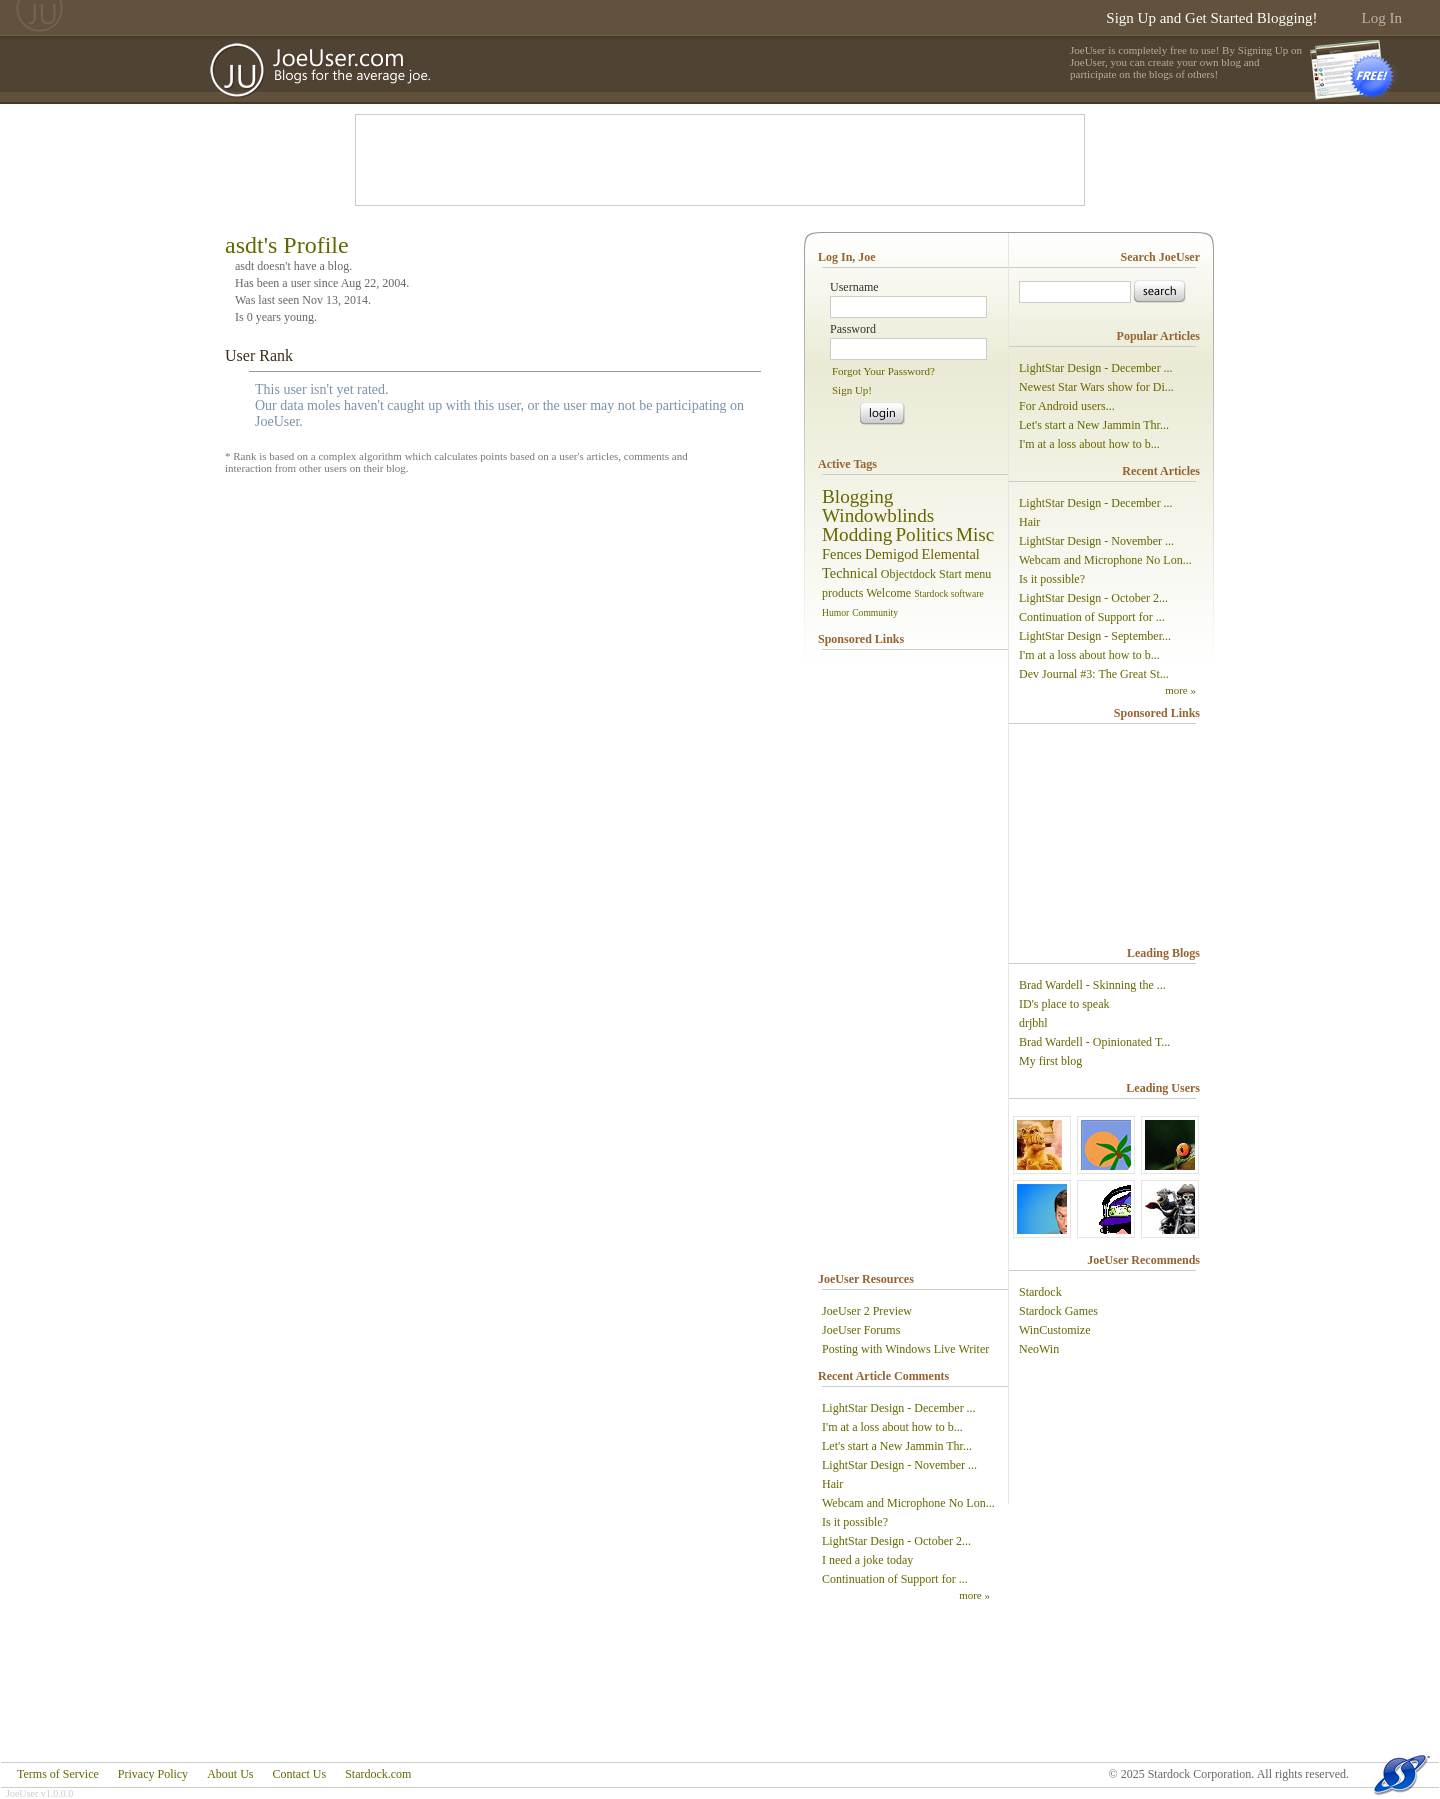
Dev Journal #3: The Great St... (1094, 674)
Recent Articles (1161, 471)
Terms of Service (58, 1774)
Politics (924, 534)
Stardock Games (1058, 1311)
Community (875, 612)
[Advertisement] (720, 160)
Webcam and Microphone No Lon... (908, 1503)
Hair (832, 1484)
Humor (835, 612)
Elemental (951, 554)
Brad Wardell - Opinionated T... (1094, 1042)
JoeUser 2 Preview (867, 1311)
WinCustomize (1055, 1330)
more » (974, 1595)
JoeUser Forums (861, 1330)
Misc (975, 534)
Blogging (857, 496)
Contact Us (299, 1774)
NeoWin (1039, 1349)
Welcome (888, 593)
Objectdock (908, 574)
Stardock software (949, 593)
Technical (850, 573)
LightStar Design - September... (1095, 636)
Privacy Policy (153, 1774)
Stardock (1040, 1292)
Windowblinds (878, 515)
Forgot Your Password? (883, 371)
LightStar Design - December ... (899, 1408)
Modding (857, 534)
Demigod (892, 554)
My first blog (1050, 1061)
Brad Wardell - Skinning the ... (1092, 985)
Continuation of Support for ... (895, 1579)
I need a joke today (867, 1560)
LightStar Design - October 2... (896, 1541)
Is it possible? (855, 1522)
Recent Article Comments (883, 1376)
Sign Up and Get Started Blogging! (1211, 18)
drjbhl (1033, 1023)
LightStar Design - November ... (899, 1465)
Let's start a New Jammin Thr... (897, 1446)
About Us (230, 1774)
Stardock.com (378, 1774)
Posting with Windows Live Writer (905, 1349)
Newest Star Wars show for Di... (1096, 387)
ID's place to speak (1064, 1004)
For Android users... (1067, 406)
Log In (1382, 18)
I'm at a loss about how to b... (892, 1427)
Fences (842, 554)
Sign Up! (852, 390)
